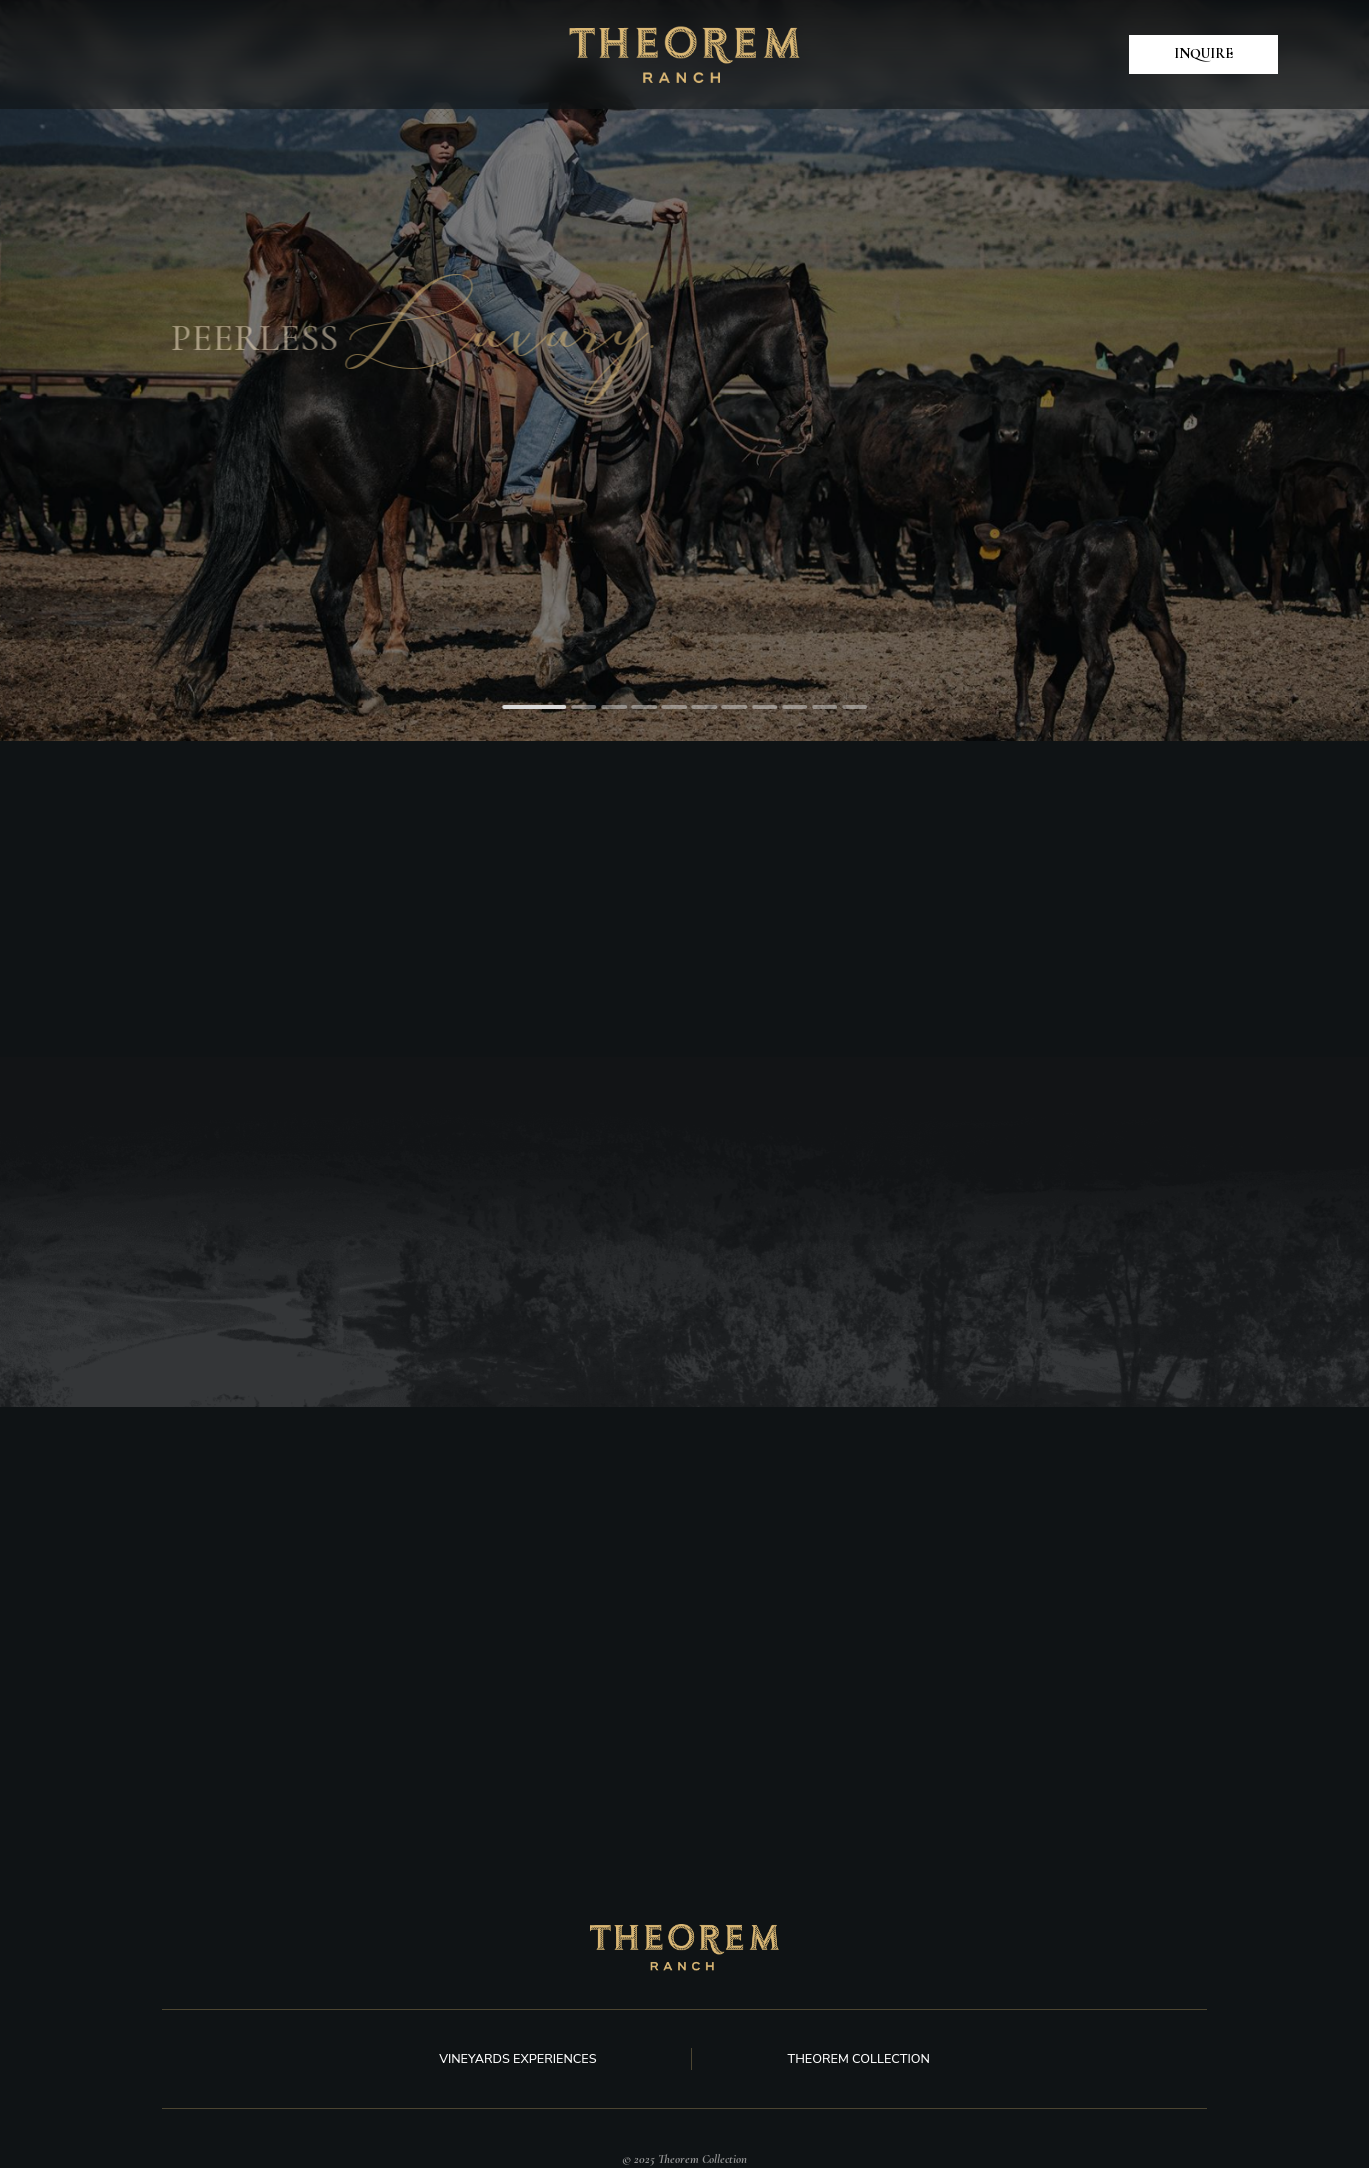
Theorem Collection (858, 2058)
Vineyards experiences (517, 2058)
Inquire (1203, 53)
